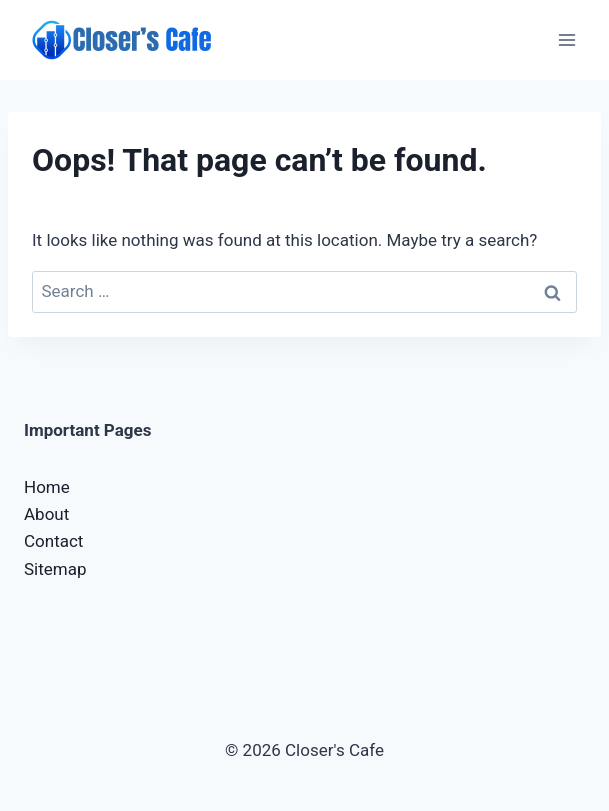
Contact (53, 541)
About (46, 514)
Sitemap (55, 569)
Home (47, 487)
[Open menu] (566, 39)
